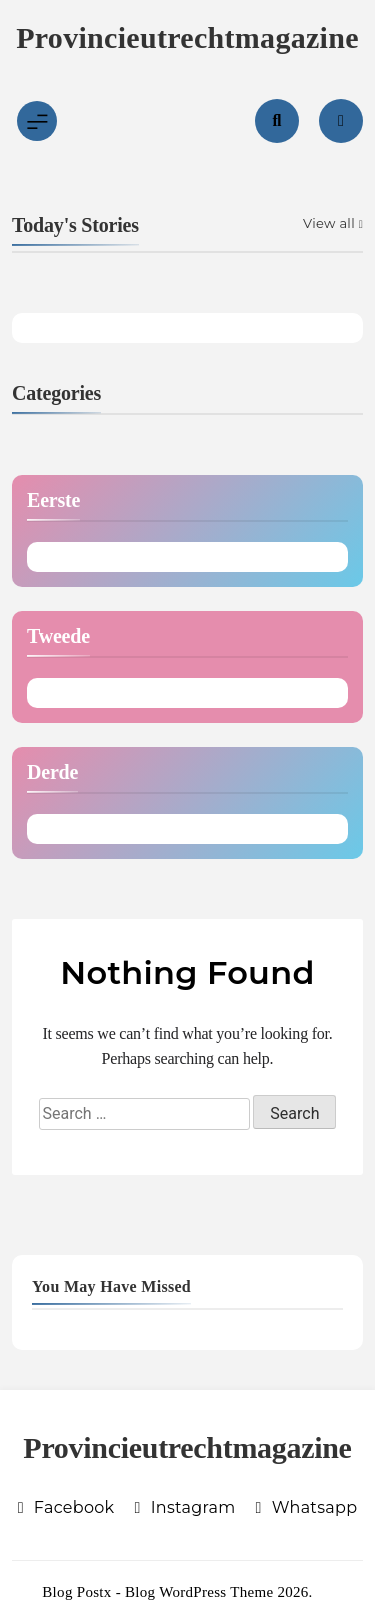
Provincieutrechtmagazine (187, 37)
